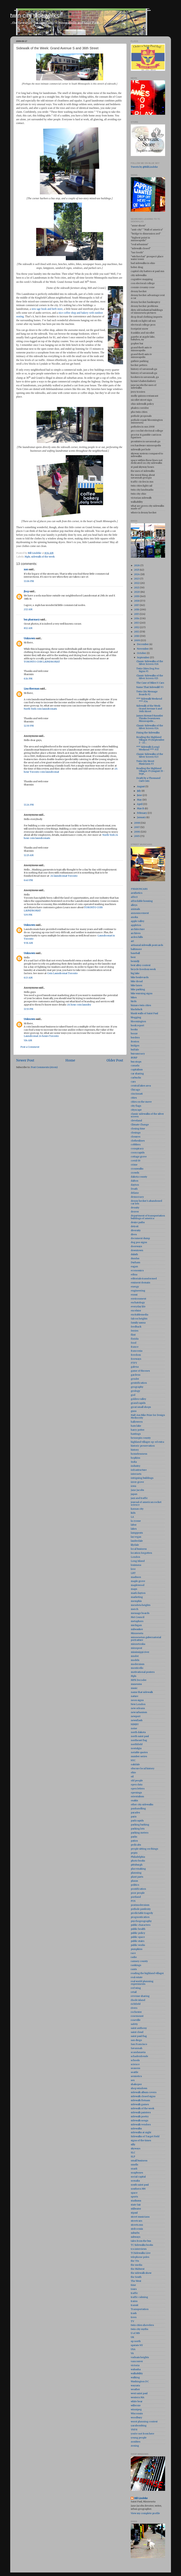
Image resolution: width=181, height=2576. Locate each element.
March (141, 808)
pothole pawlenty (141, 1909)
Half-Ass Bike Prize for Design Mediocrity (148, 1416)
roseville (135, 2020)
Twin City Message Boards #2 (147, 693)
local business (139, 1549)
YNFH (134, 2429)
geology (135, 1391)
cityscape (136, 1109)
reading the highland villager (147, 1973)
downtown (137, 1250)
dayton (135, 1184)
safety (134, 2024)
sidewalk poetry (140, 2116)
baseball (135, 953)
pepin (134, 1852)
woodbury (136, 2417)
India (134, 1461)
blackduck (136, 1009)
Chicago (135, 1089)
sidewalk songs (139, 2120)
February (142, 813)
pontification (138, 1889)
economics (137, 1270)
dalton (134, 1180)
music (134, 1688)
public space (138, 1937)
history (135, 1449)
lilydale (135, 1545)
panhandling (138, 1808)
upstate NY (137, 2345)
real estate (136, 1977)
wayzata (135, 2385)
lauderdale (137, 1540)
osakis (134, 1800)
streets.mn (137, 2224)
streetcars (136, 2220)
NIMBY (135, 1724)
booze (134, 1033)
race (133, 1953)
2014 (137, 618)
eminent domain (140, 1282)
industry (135, 1466)
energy (135, 1286)
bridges (135, 1045)
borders (135, 1037)
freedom (136, 1354)
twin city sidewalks (34, 15)
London (135, 1557)
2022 (137, 583)
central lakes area (141, 1085)
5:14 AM (28, 1040)
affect (134, 897)
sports (134, 2196)
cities (134, 1097)
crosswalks (137, 1168)
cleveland (136, 1120)
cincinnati (137, 1093)
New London (138, 1704)
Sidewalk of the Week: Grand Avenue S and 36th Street (149, 708)
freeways (136, 1359)
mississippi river (140, 1652)
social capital (138, 2176)
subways (135, 2237)
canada (135, 1065)
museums (136, 1684)
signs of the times (141, 2140)
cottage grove (139, 1156)
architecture (138, 929)
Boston (135, 1041)
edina (134, 1274)
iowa (133, 1486)
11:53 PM (28, 1009)
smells (134, 2164)
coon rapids (137, 1152)
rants (134, 1969)
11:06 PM (29, 581)
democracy (137, 1197)
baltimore (136, 949)
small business (139, 2160)
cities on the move (141, 1101)
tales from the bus (141, 2241)
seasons (135, 2068)
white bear (136, 2401)
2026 (137, 565)
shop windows (139, 2088)
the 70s (135, 2261)
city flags (136, 1105)
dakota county (139, 1176)
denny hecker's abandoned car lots (146, 1202)
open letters (137, 1788)
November (143, 648)
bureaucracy (138, 1053)
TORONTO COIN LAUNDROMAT (42, 661)
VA (132, 2353)
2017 (137, 605)
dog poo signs (139, 1242)
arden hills (137, 937)
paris (133, 1816)
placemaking (138, 1868)
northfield (136, 1744)
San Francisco (139, 2044)
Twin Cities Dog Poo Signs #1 (147, 670)
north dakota (138, 1732)
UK (132, 2337)
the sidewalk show (141, 2273)
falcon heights (139, 1318)
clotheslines (138, 1140)
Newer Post (25, 1060)
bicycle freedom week (143, 969)
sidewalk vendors (141, 2124)
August (141, 786)
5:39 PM (28, 914)
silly (133, 2144)
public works (138, 1945)
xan (26, 569)
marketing (137, 1597)
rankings (136, 1965)
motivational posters (143, 1672)
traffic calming (139, 2297)
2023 (137, 578)
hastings (136, 1433)
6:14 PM (28, 678)
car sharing (137, 1073)
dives (134, 1234)
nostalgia (136, 1748)
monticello (137, 1668)
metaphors (137, 1621)
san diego (136, 2040)
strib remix (137, 2228)
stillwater (136, 2208)
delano (135, 1192)
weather (135, 2389)
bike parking (138, 989)
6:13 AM (28, 977)
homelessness (139, 1453)
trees (133, 2317)
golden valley (138, 1399)
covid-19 (135, 1160)
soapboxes (137, 2172)
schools (135, 2060)
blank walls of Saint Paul (144, 1013)
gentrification (139, 1383)
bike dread (137, 981)
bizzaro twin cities (141, 1005)
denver (135, 1211)
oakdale (135, 1764)
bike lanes (136, 985)
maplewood (137, 1585)
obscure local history (142, 1768)
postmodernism (140, 1905)
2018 (137, 600)
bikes (134, 997)
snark (134, 2168)
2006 (137, 831)
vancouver (137, 2361)
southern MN (138, 2188)
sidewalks (136, 2128)
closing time (138, 1128)
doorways (136, 1246)
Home (70, 1060)
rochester (136, 2012)
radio (134, 1957)
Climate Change (140, 1124)
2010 (137, 636)
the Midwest (137, 2269)
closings (135, 1132)
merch (134, 1609)
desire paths (138, 1222)
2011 (137, 631)
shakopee (136, 2084)
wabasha (136, 2369)
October (142, 653)
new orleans (138, 1708)
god (133, 1395)
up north (136, 2341)
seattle (134, 2072)
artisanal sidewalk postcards (147, 945)
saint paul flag (139, 2036)
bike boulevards (140, 977)
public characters (140, 1925)
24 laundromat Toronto (64, 875)
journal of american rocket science (146, 1503)
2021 (137, 587)
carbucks (136, 1077)
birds (133, 1001)
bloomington (138, 1021)
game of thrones (140, 1370)
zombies (135, 2441)
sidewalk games (140, 2104)
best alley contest (141, 965)
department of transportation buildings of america (148, 1217)
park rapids (137, 1820)
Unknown (29, 638)
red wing (136, 1988)
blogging (136, 1017)
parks (134, 1836)
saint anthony (139, 2028)
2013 (137, 622)
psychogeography (141, 1921)
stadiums (136, 2200)
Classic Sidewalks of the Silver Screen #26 (149, 663)
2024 (137, 574)
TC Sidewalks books (142, 2245)
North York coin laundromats (40, 708)
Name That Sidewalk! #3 (149, 687)
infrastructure (139, 1470)
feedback (136, 1326)
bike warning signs (141, 993)
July (139, 790)
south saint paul (140, 2184)
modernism (137, 1664)
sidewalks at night (141, 2132)
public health (138, 1929)
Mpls (27, 556)
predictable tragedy (142, 1913)
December (143, 644)
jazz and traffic (139, 1498)
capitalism (137, 1069)
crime (134, 1164)
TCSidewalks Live (141, 2253)
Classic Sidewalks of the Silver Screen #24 (149, 727)
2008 (137, 822)
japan (134, 1494)
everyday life (138, 1306)
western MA (137, 2397)
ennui (134, 1294)
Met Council (137, 1617)
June (139, 795)
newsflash (136, 1720)
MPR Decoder (139, 1680)
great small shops (141, 1407)
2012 (137, 627)
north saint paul (140, 1736)
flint (133, 1334)
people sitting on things (144, 1848)
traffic (134, 2293)
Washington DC (140, 2381)
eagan (134, 1266)
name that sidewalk (142, 1692)
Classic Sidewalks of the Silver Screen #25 (149, 677)
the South (136, 2277)
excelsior (136, 1310)
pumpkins (136, 1949)
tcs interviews (139, 2249)
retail (134, 1992)
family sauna (138, 1322)
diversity (136, 1230)
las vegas (136, 1536)
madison (136, 1577)
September (143, 657)
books (134, 1029)
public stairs (137, 1941)
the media (136, 2265)
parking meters (139, 1832)
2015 (137, 614)
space (134, 2192)
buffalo (135, 1049)
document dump (140, 1238)
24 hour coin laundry (79, 1004)
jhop (26, 591)
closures (135, 1136)
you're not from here (142, 2433)
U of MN (135, 2333)
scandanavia (138, 2052)
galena (135, 1366)
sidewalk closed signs (143, 2096)
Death (134, 1188)
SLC (133, 2152)
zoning (135, 2445)
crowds (135, 1172)
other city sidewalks (142, 1804)
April (140, 804)
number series (139, 1756)
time (133, 2285)
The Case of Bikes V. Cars (150, 682)
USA (133, 2349)
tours (134, 2289)
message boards (140, 1613)
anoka (134, 917)
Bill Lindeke (141, 2498)
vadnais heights (140, 2357)
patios (134, 1840)
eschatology (138, 1302)
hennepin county (141, 1438)
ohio (133, 1772)
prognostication (140, 1917)
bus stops (136, 1061)
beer (133, 957)
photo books (138, 1860)
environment (138, 1298)
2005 (137, 836)
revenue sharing (140, 1996)
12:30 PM (29, 725)
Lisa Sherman (32, 688)
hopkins (135, 1457)
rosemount (137, 2016)
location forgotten (141, 1553)
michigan (136, 1625)
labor (134, 1524)
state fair (136, 2204)
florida (134, 1338)
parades (135, 1812)
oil (132, 1776)
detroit (134, 1226)
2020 (137, 592)
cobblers (135, 1144)
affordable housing (142, 901)
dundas (135, 1258)
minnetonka (138, 1644)
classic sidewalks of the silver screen (147, 1115)
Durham (135, 1262)
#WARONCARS (139, 889)
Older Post (114, 1060)
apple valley (137, 921)
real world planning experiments (142, 1982)
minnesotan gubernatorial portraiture (146, 1638)
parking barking (140, 1824)
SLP (133, 2156)
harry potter (137, 1429)
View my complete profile (145, 2513)
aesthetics (136, 893)
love (133, 1569)
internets (136, 1474)
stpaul (134, 2212)
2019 (137, 596)
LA (132, 1517)
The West (136, 2281)
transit (134, 2305)
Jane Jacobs (137, 1490)
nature (134, 1696)
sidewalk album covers (143, 2092)
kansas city (137, 1508)
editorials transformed (144, 1278)
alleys (134, 905)
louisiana (136, 1565)
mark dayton (138, 1593)
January (141, 817)
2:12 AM (28, 609)
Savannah (136, 2048)
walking (135, 2377)
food (133, 1342)
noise (134, 1728)
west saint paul (139, 2393)
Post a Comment (29, 1047)
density (135, 1207)
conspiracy (137, 1148)
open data (136, 1784)
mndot (135, 1656)
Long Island (138, 1561)
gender (135, 1378)
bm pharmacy (32, 619)
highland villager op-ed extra (147, 1442)
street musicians (140, 2216)
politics (135, 1884)
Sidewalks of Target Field (145, 2136)
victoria (135, 2365)
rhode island (138, 2000)
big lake (135, 973)
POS (133, 1901)
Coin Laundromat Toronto (62, 973)
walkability (137, 2373)
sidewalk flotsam (140, 2100)
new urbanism (139, 1712)
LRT (133, 1573)
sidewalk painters (141, 2112)
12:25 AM (28, 855)
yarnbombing (139, 2425)
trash (134, 2313)
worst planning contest (144, 2421)
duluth (134, 1254)
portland (136, 1897)
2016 (137, 609)
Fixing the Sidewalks (148, 732)
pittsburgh (136, 1864)
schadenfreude (139, 2056)
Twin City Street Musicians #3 (145, 762)
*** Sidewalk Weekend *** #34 (149, 700)
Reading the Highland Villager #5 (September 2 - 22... (150, 740)
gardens (135, 1374)
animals (135, 909)
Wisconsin (137, 2413)
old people (137, 1780)
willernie (136, 2405)
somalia (135, 2180)
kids (133, 1512)
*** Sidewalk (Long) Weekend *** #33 (147, 748)
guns (133, 1411)
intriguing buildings (142, 1478)
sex (133, 2080)
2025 (137, 569)
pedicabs (136, 1844)
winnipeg (136, 2409)
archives (135, 933)
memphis (136, 1601)
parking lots (137, 1828)
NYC (133, 1760)
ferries (134, 1330)
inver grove (137, 1482)
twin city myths (139, 2329)
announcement (140, 913)
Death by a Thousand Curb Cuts (148, 779)
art (132, 941)
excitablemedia (139, 1314)
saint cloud (137, 2032)
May (139, 799)
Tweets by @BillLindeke (144, 167)
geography (137, 1387)
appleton (136, 925)
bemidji (135, 961)
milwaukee (137, 1629)
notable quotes (139, 1752)
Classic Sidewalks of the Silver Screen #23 (149, 755)
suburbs (135, 2233)
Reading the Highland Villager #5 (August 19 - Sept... (150, 771)
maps (134, 1589)
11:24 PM (29, 804)
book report (137, 1025)
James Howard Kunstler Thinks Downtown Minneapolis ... (149, 718)
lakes (134, 1528)
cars (133, 1081)
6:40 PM (28, 880)
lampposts (137, 1532)
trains (134, 2301)
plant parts (137, 1876)
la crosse (136, 1521)
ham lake (136, 1425)
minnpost (136, 1648)
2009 (137, 640)
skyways (135, 2148)
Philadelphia (138, 1856)
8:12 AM (28, 628)
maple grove (138, 1581)
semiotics (136, 2076)
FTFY (134, 1363)
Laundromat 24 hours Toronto (41, 1036)
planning (136, 1872)
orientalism (137, 1796)
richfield (135, 2004)
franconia (136, 1350)
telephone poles (140, 2257)
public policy (138, 1933)
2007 (137, 827)
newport (135, 1716)
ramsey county (139, 1961)
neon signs (137, 1700)
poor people (138, 1893)
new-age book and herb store (46, 308)
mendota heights (140, 1605)
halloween (137, 1421)
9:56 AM (28, 943)
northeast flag (139, 1740)
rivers (134, 2008)
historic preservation (143, 1445)
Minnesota (137, 1633)
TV (132, 2321)
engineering (138, 1290)
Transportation (140, 2309)
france (134, 1346)
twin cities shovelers (142, 2325)
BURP (134, 1057)
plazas (134, 1880)
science (135, 2064)
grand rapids (138, 1403)
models (135, 1660)
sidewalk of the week (43, 556)
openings (136, 1792)
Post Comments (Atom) (44, 1067)
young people (139, 2437)
